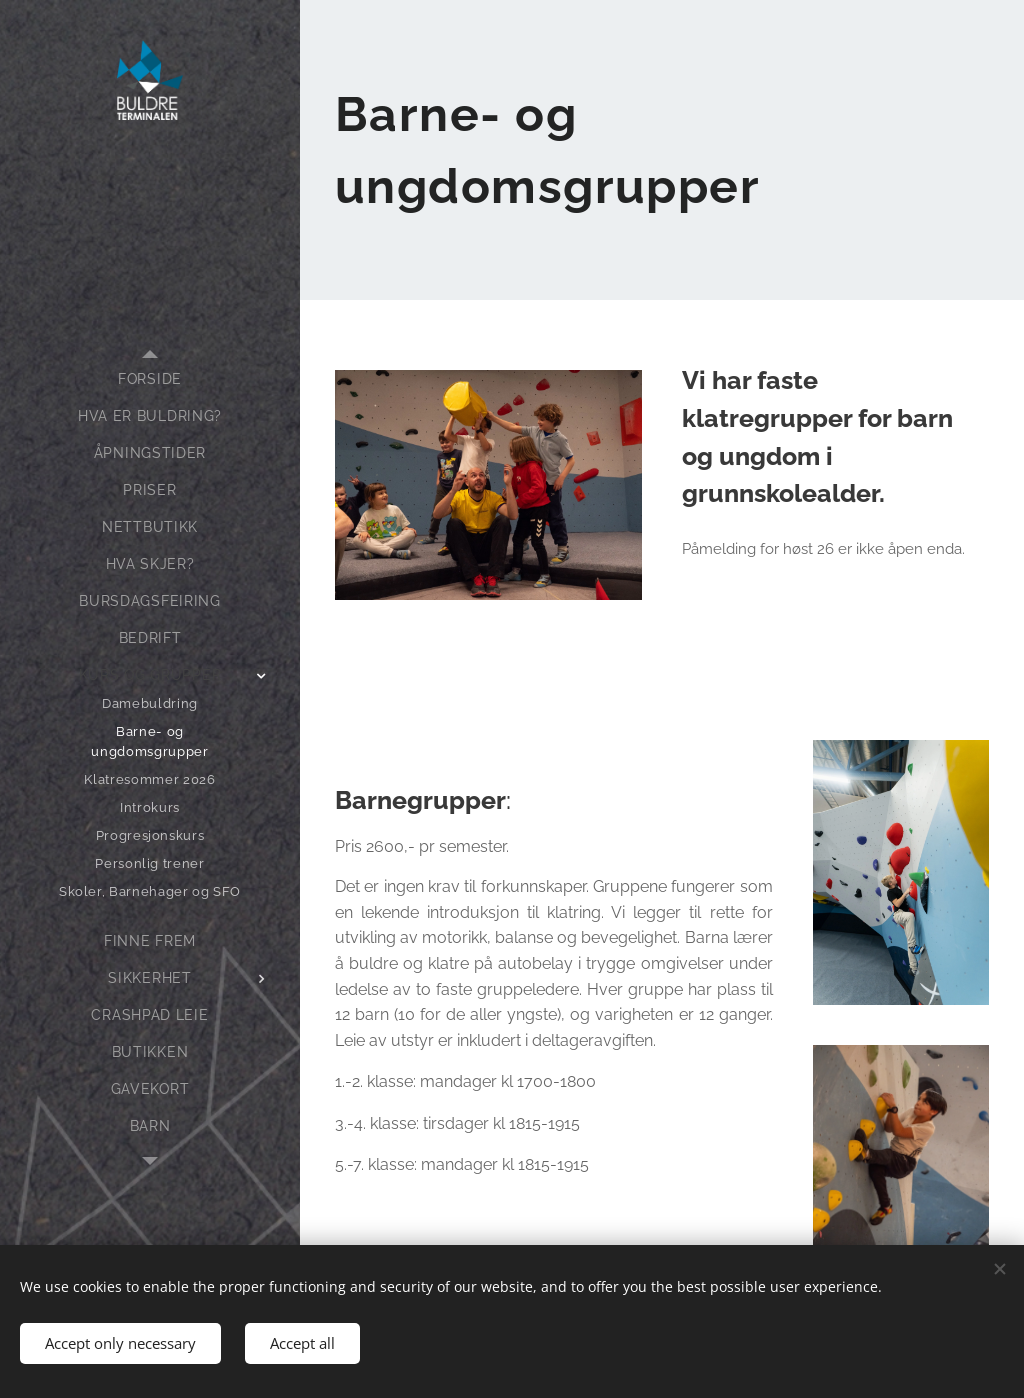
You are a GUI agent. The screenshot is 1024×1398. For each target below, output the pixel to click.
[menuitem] (150, 379)
